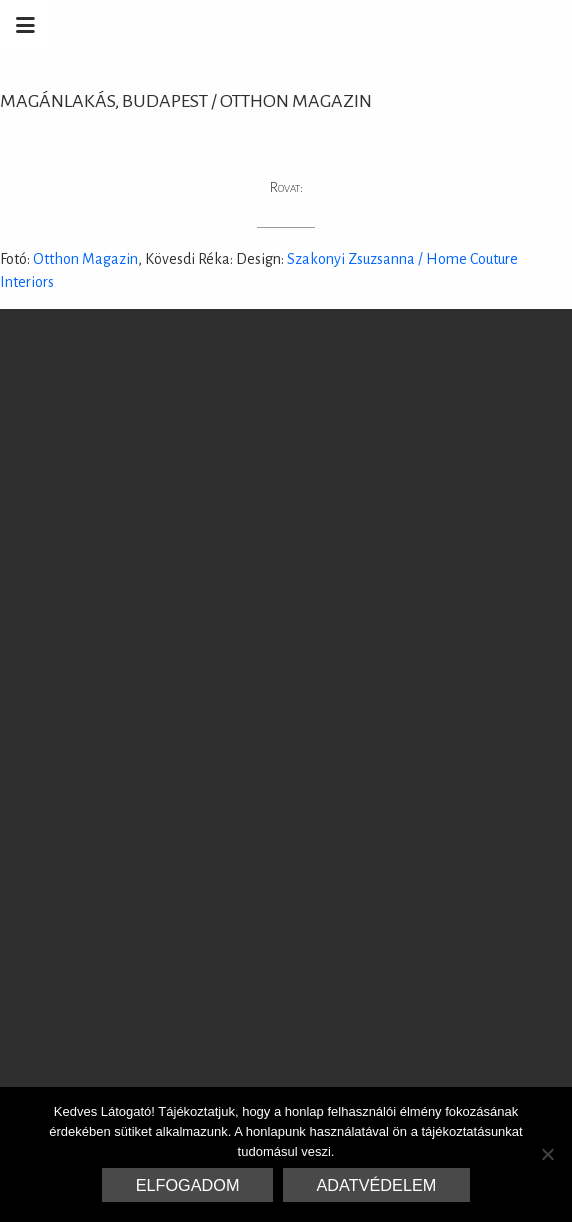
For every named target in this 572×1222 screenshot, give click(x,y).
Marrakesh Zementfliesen (420, 25)
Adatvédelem (377, 1185)
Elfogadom (188, 1185)
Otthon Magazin (85, 259)
